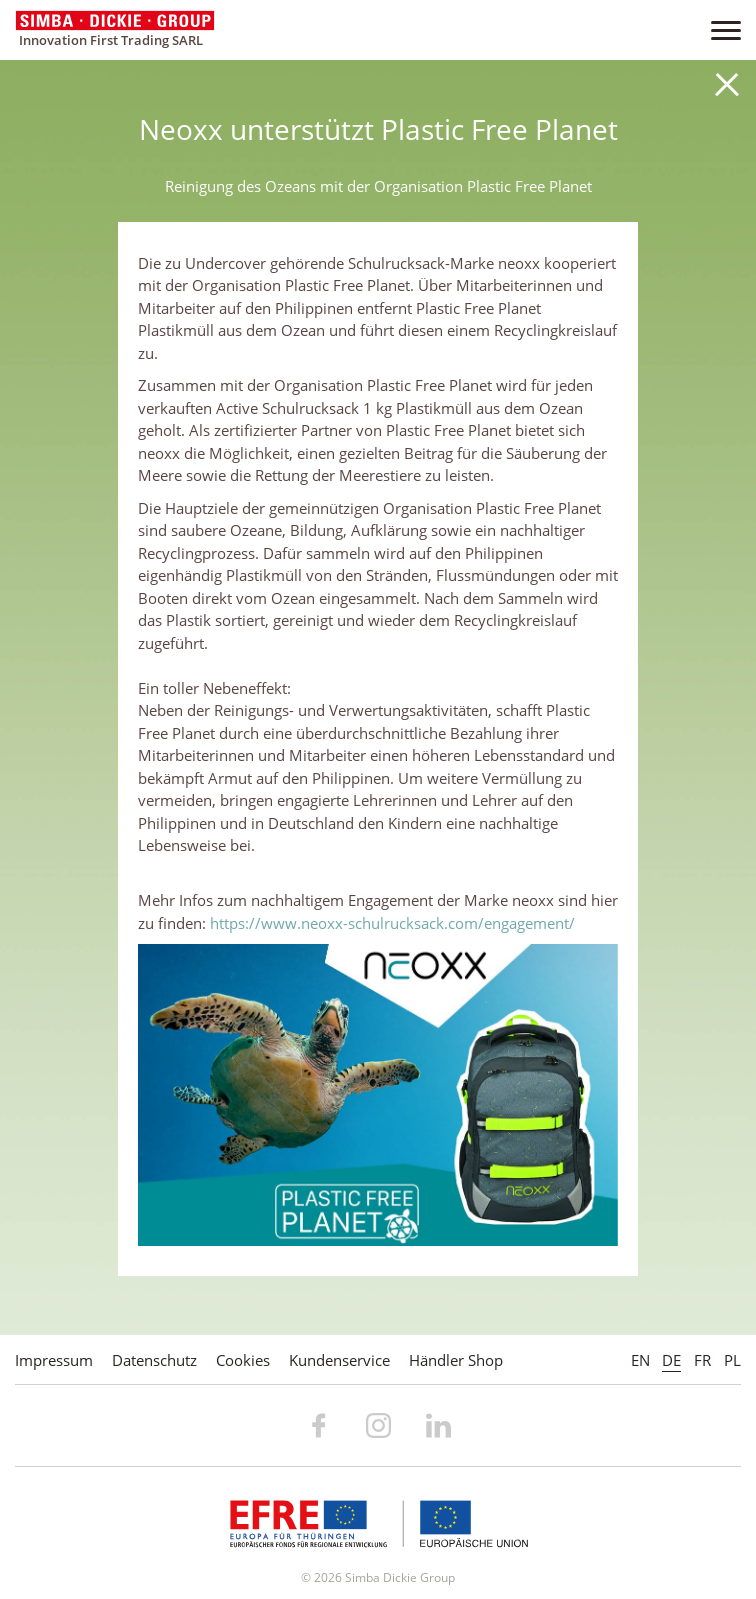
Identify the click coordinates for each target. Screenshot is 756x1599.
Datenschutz (154, 1360)
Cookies (243, 1360)
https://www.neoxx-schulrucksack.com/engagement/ (392, 923)
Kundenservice (339, 1360)
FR (702, 1360)
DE (671, 1360)
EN (640, 1360)
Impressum (54, 1360)
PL (732, 1360)
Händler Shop (456, 1360)
